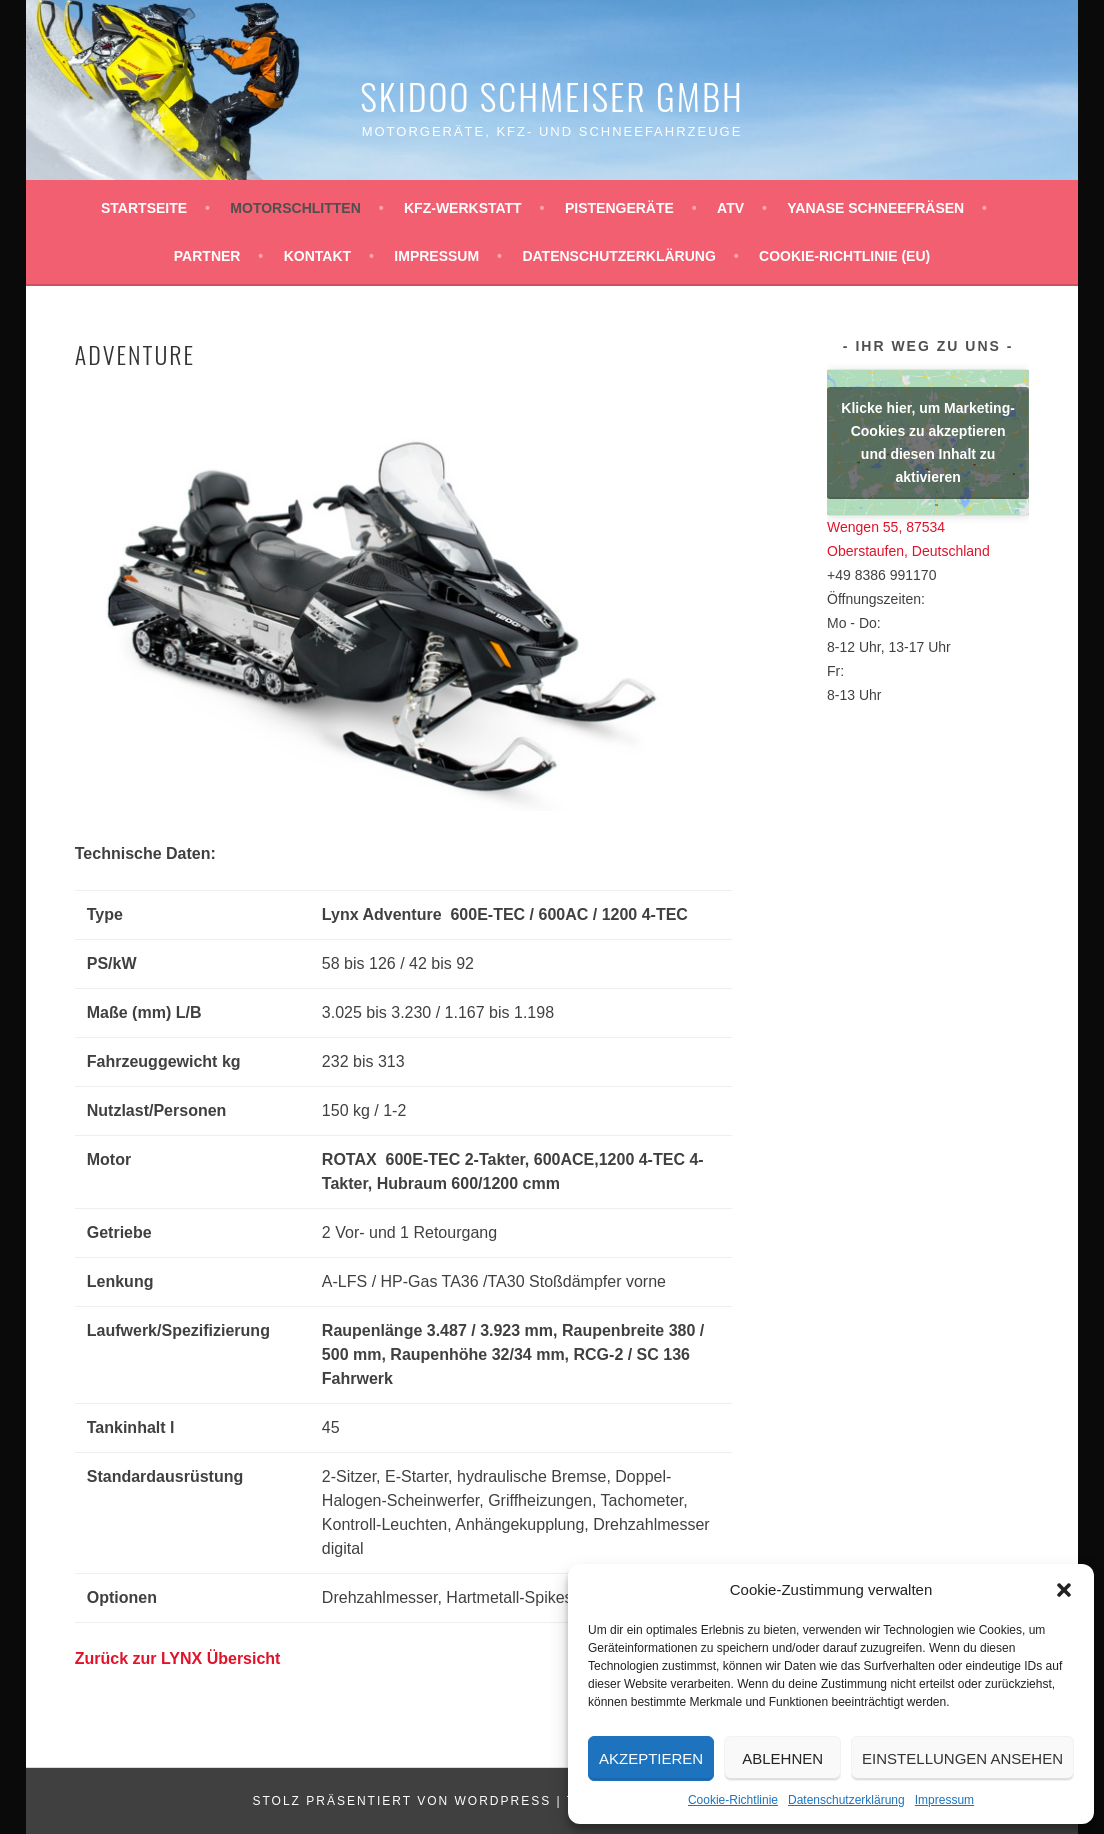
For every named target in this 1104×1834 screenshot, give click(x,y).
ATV (730, 208)
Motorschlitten (295, 208)
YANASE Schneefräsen (875, 208)
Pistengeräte (619, 208)
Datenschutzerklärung (846, 1800)
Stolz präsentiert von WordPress (401, 1801)
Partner (207, 256)
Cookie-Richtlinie (733, 1800)
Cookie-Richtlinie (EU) (844, 256)
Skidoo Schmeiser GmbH (552, 95)
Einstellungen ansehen (962, 1758)
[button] (1064, 1590)
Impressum (944, 1800)
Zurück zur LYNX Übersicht (178, 1658)
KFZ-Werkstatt (463, 208)
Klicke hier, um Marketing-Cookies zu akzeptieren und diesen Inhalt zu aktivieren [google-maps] (928, 442)
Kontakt (317, 256)
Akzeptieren (651, 1758)
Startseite (144, 208)
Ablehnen (782, 1758)
